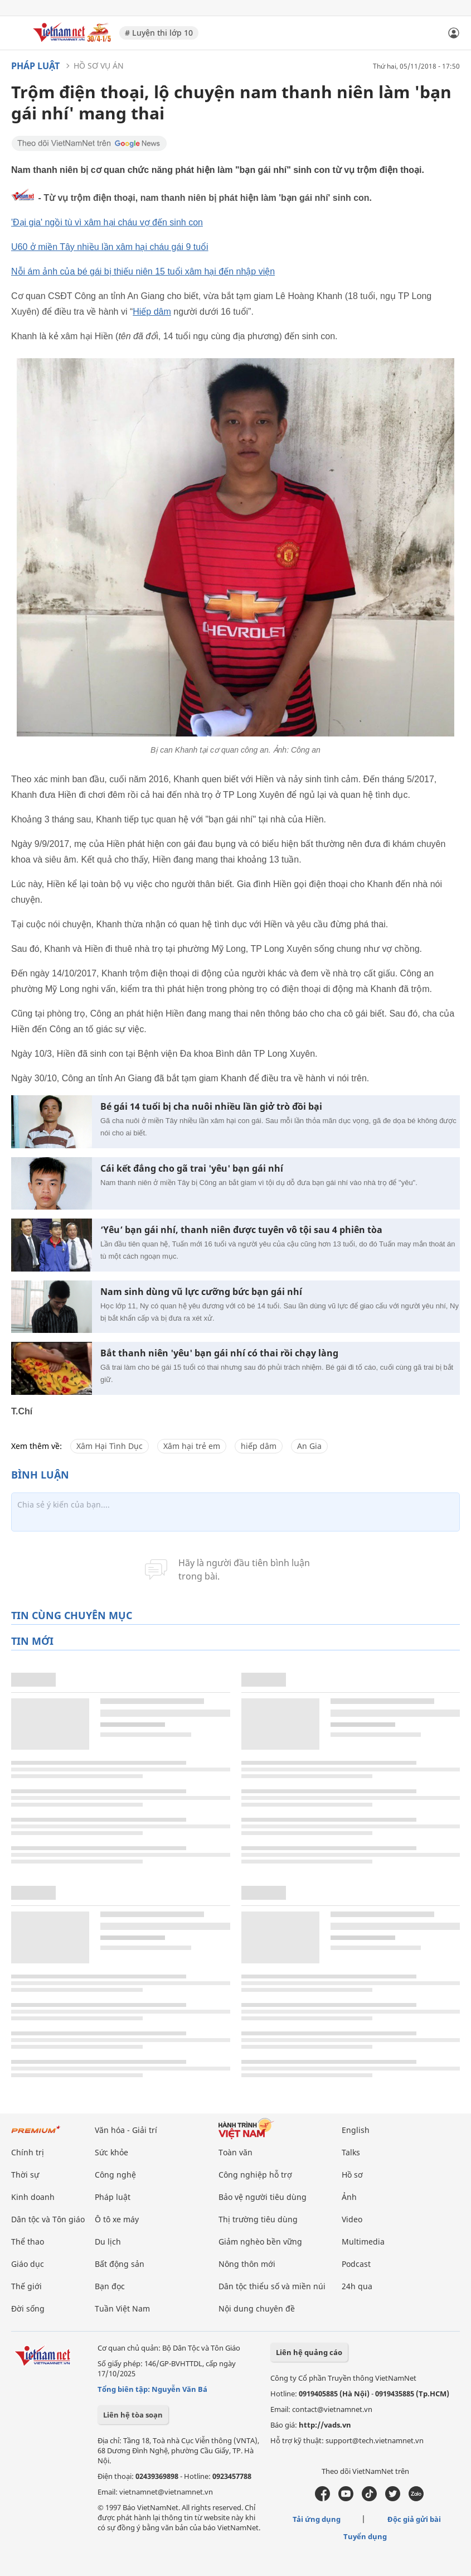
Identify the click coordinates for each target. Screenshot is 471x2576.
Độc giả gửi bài (414, 2519)
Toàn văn (235, 2152)
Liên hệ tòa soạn (133, 2415)
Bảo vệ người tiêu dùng (262, 2197)
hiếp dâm (258, 1446)
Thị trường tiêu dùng (258, 2219)
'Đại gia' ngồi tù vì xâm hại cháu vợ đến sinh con (107, 222)
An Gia (309, 1446)
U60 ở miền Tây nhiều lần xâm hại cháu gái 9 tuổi (109, 247)
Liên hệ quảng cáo (309, 2352)
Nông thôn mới (246, 2264)
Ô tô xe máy (117, 2219)
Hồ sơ (352, 2174)
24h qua (357, 2286)
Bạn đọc (110, 2286)
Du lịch (108, 2241)
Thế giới (26, 2286)
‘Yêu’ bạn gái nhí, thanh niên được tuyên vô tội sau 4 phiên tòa (241, 1230)
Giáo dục (27, 2264)
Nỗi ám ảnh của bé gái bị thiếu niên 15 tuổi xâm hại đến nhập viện (143, 271)
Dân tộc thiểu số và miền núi (272, 2286)
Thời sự (25, 2174)
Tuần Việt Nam (122, 2308)
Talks (351, 2152)
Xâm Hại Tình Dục (109, 1446)
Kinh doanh (33, 2197)
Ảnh (349, 2197)
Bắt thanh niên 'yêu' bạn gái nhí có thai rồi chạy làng (219, 1353)
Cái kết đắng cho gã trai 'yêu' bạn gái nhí (191, 1168)
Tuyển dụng (365, 2536)
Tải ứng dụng (317, 2519)
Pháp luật (35, 65)
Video (352, 2219)
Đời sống (28, 2308)
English (356, 2130)
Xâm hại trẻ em (191, 1446)
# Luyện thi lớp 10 (159, 32)
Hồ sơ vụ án (99, 65)
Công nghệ (115, 2174)
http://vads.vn (325, 2425)
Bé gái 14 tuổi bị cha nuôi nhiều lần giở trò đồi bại (211, 1107)
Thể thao (27, 2241)
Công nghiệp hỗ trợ (255, 2174)
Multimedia (363, 2241)
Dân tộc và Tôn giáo (48, 2219)
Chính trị (27, 2152)
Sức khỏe (111, 2152)
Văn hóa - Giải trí (126, 2130)
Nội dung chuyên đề (256, 2308)
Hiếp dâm (152, 311)
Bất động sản (119, 2264)
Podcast (356, 2264)
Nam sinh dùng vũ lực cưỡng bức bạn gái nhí (201, 1292)
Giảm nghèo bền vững (260, 2241)
